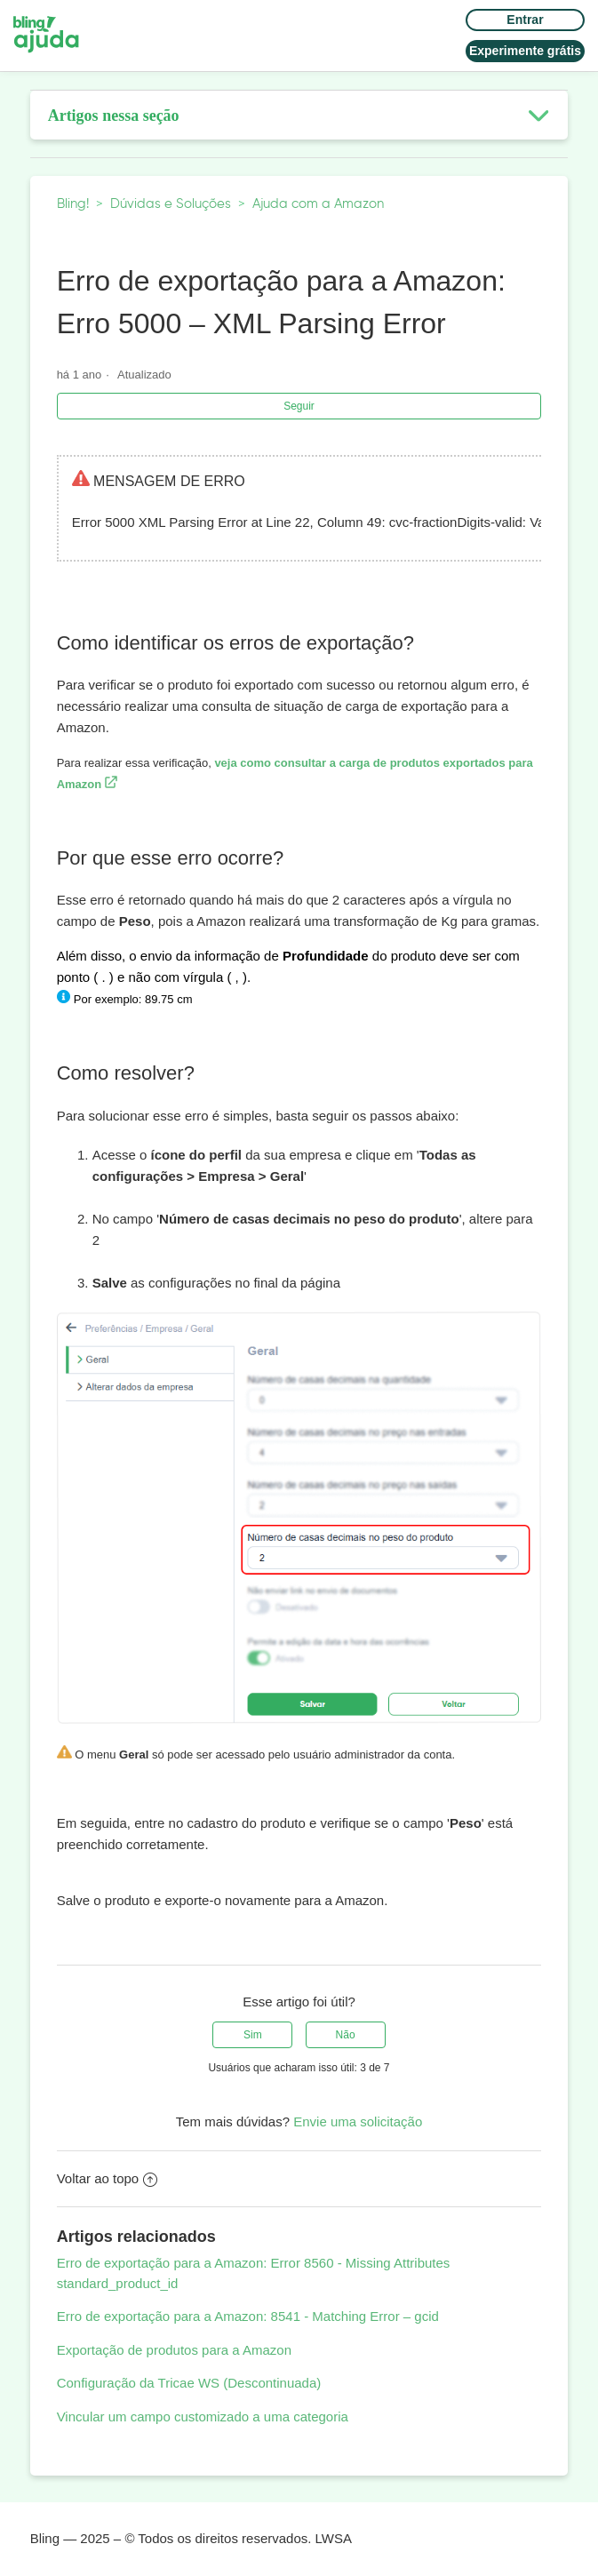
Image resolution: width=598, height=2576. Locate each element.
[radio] (252, 2035)
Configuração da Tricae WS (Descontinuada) (189, 2382)
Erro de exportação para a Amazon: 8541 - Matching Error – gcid (248, 2316)
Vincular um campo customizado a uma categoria (202, 2416)
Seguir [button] (299, 406)
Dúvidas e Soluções (170, 204)
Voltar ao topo (107, 2178)
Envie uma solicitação (357, 2121)
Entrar (524, 19)
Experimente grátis (525, 51)
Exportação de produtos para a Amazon (174, 2349)
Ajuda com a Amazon (318, 204)
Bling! (73, 204)
